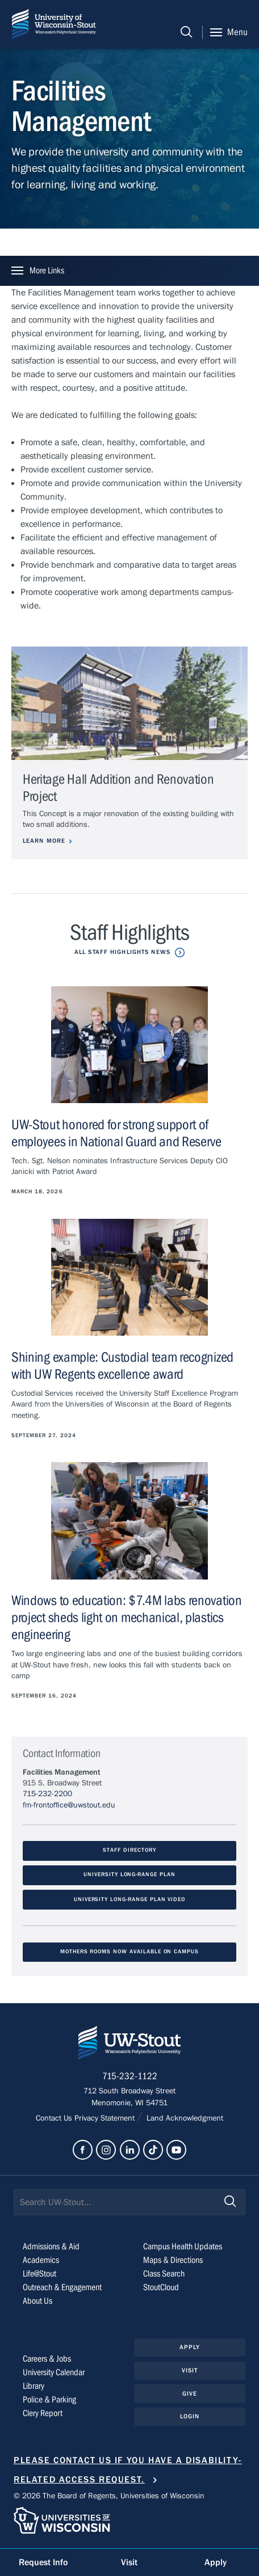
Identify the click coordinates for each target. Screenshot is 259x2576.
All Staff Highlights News (122, 952)
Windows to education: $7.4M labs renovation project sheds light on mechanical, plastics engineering (126, 1618)
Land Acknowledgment (183, 2119)
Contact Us (55, 2119)
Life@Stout (39, 2274)
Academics (41, 2261)
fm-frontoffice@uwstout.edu (69, 1805)
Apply (189, 2347)
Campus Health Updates (182, 2247)
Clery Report (42, 2414)
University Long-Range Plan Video (129, 1900)
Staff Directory (129, 1851)
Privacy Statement (105, 2119)
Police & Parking (49, 2400)
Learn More (44, 840)
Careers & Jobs (47, 2359)
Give (189, 2394)
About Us (37, 2301)
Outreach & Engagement (62, 2288)
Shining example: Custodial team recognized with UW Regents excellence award (122, 1366)
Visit (190, 2371)
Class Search (164, 2274)
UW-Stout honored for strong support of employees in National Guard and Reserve (116, 1133)
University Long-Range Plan (129, 1876)
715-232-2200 (47, 1795)
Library (33, 2386)
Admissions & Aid (51, 2247)
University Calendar (54, 2373)
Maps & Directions (173, 2261)
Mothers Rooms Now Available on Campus (129, 1952)
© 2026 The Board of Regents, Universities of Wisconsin (109, 2497)
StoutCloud (161, 2288)
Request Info (43, 2562)
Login (190, 2417)
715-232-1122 (129, 2077)
